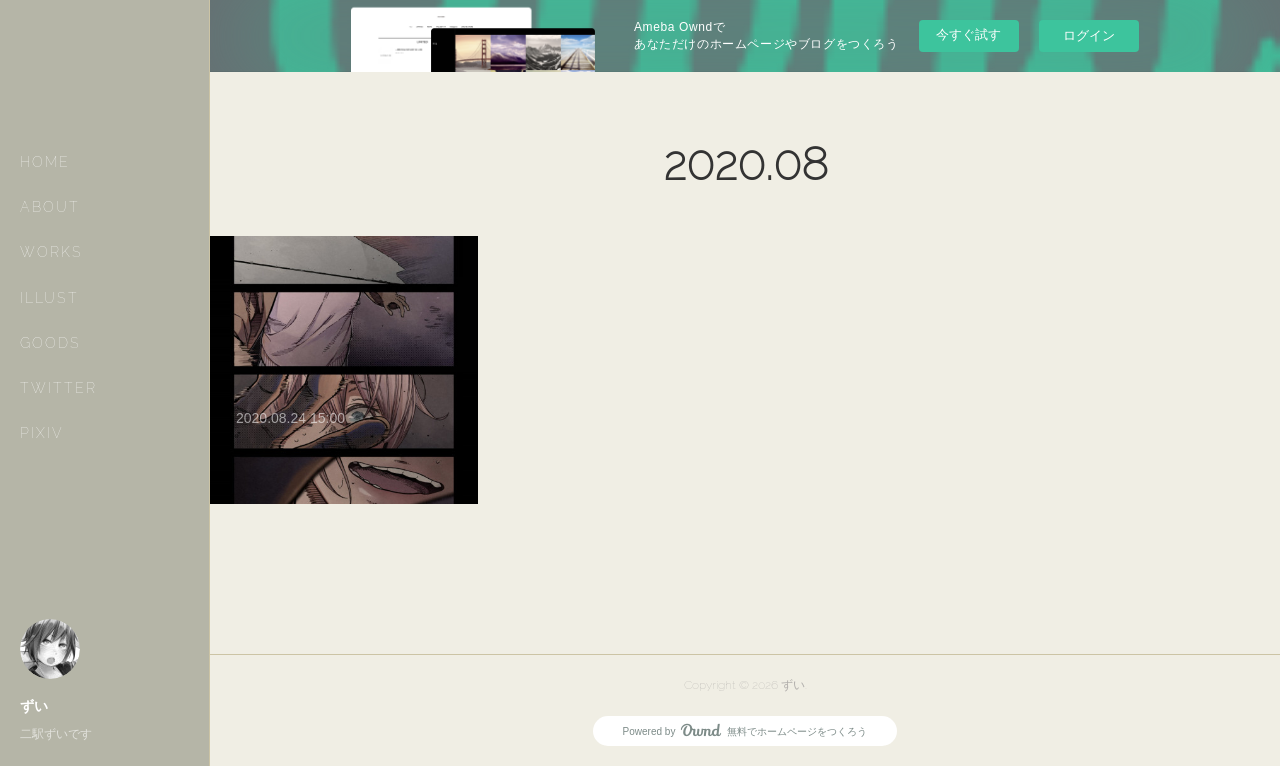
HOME (45, 162)
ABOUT (50, 207)
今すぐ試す (968, 34)
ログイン (1089, 35)
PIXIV (42, 433)
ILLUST (49, 298)
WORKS (51, 252)
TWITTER (58, 388)
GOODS (50, 343)
